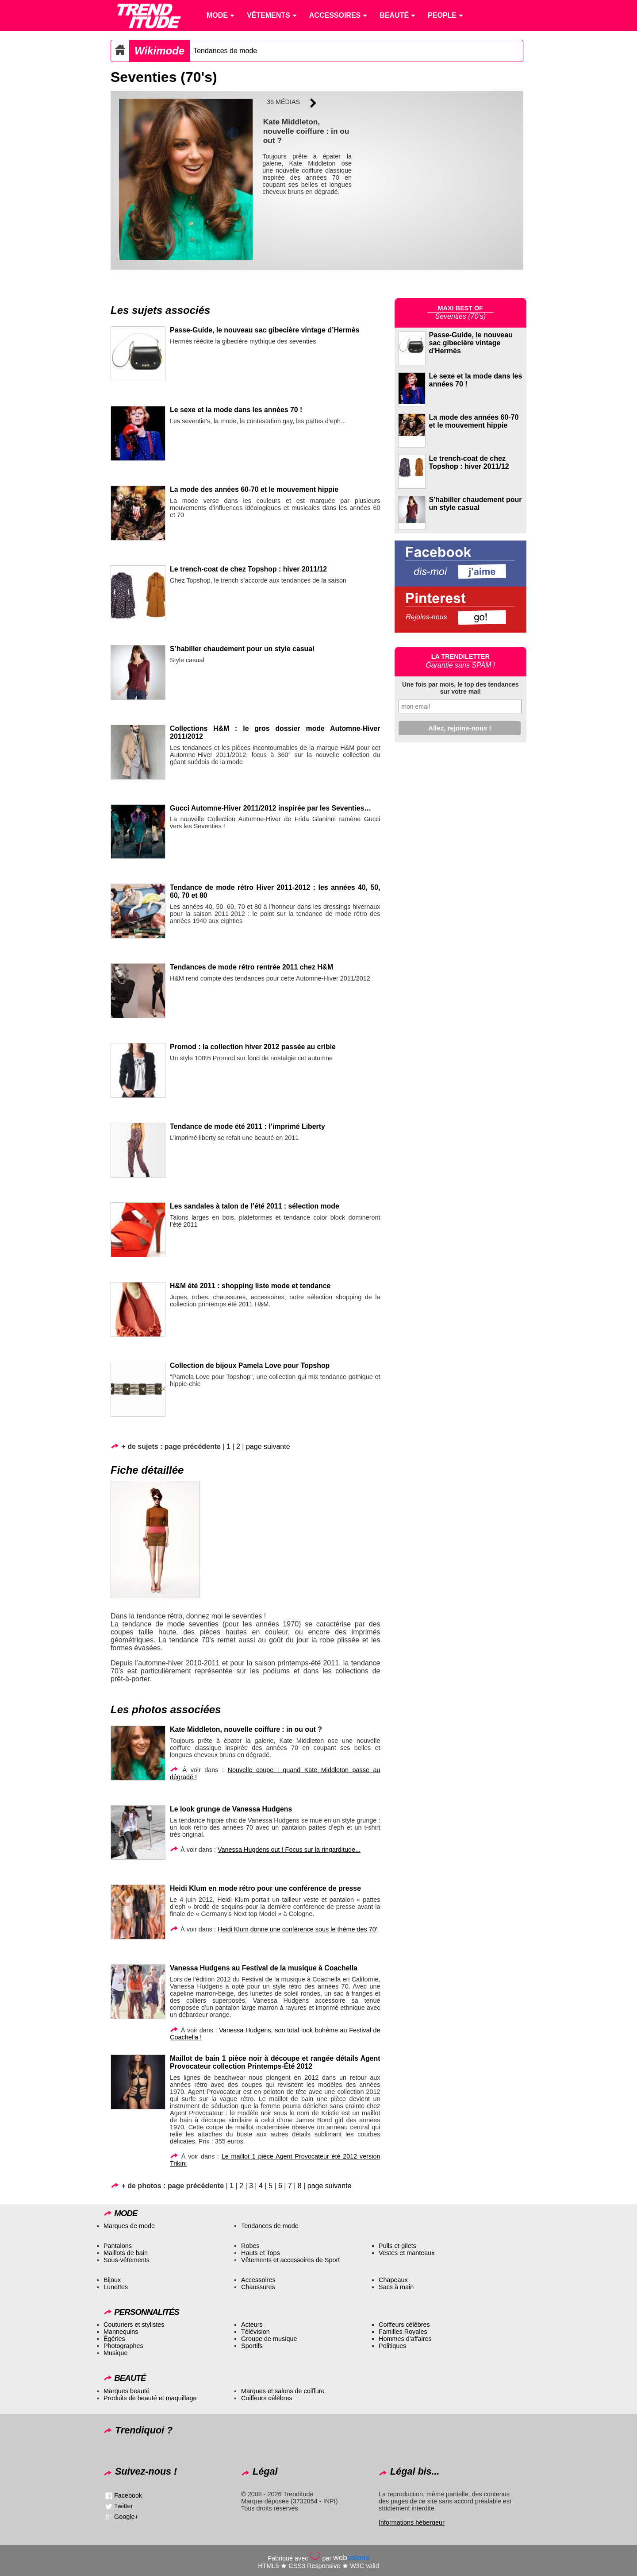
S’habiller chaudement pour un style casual (242, 649)
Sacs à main (396, 2286)
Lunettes (116, 2286)
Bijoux (112, 2279)
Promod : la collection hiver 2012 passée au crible (253, 1046)
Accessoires (258, 2279)
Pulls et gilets (397, 2245)
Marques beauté (127, 2390)
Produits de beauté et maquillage (150, 2398)
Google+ (126, 2516)
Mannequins (121, 2331)
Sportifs (252, 2345)
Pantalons (118, 2245)
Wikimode (159, 51)
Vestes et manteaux (406, 2252)
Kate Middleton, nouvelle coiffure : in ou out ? (246, 1729)
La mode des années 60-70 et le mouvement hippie (254, 489)
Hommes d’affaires (405, 2338)
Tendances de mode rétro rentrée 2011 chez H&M (251, 967)
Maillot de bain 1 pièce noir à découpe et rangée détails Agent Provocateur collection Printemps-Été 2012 (275, 2062)
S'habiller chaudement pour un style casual (475, 503)
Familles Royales (403, 2331)
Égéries (114, 2338)
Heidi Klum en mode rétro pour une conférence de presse (265, 1888)
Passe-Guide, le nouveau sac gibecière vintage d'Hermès (471, 343)
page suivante (268, 1446)
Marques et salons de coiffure (283, 2390)
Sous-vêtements (127, 2259)
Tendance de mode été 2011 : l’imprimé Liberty (247, 1126)
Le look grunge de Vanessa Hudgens (231, 1809)
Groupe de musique (269, 2338)
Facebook (128, 2495)
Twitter (123, 2506)
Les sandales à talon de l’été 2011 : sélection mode (254, 1206)
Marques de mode (129, 2225)
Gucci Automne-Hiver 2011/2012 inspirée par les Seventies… (270, 808)
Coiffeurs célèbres (404, 2324)
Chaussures (258, 2286)
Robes (250, 2245)
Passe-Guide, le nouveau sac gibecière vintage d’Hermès (264, 330)
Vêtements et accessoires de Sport (290, 2259)
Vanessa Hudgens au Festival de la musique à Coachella (263, 1968)
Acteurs (252, 2324)
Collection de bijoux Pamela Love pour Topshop (250, 1365)
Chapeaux (393, 2279)
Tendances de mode (225, 50)
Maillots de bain (126, 2252)
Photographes (123, 2345)
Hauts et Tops (260, 2252)
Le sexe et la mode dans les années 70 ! (236, 409)
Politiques (392, 2345)
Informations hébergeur (412, 2522)
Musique (115, 2352)
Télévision (255, 2331)
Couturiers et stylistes (134, 2324)
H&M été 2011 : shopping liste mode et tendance (250, 1286)
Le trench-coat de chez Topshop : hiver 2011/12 (248, 569)
